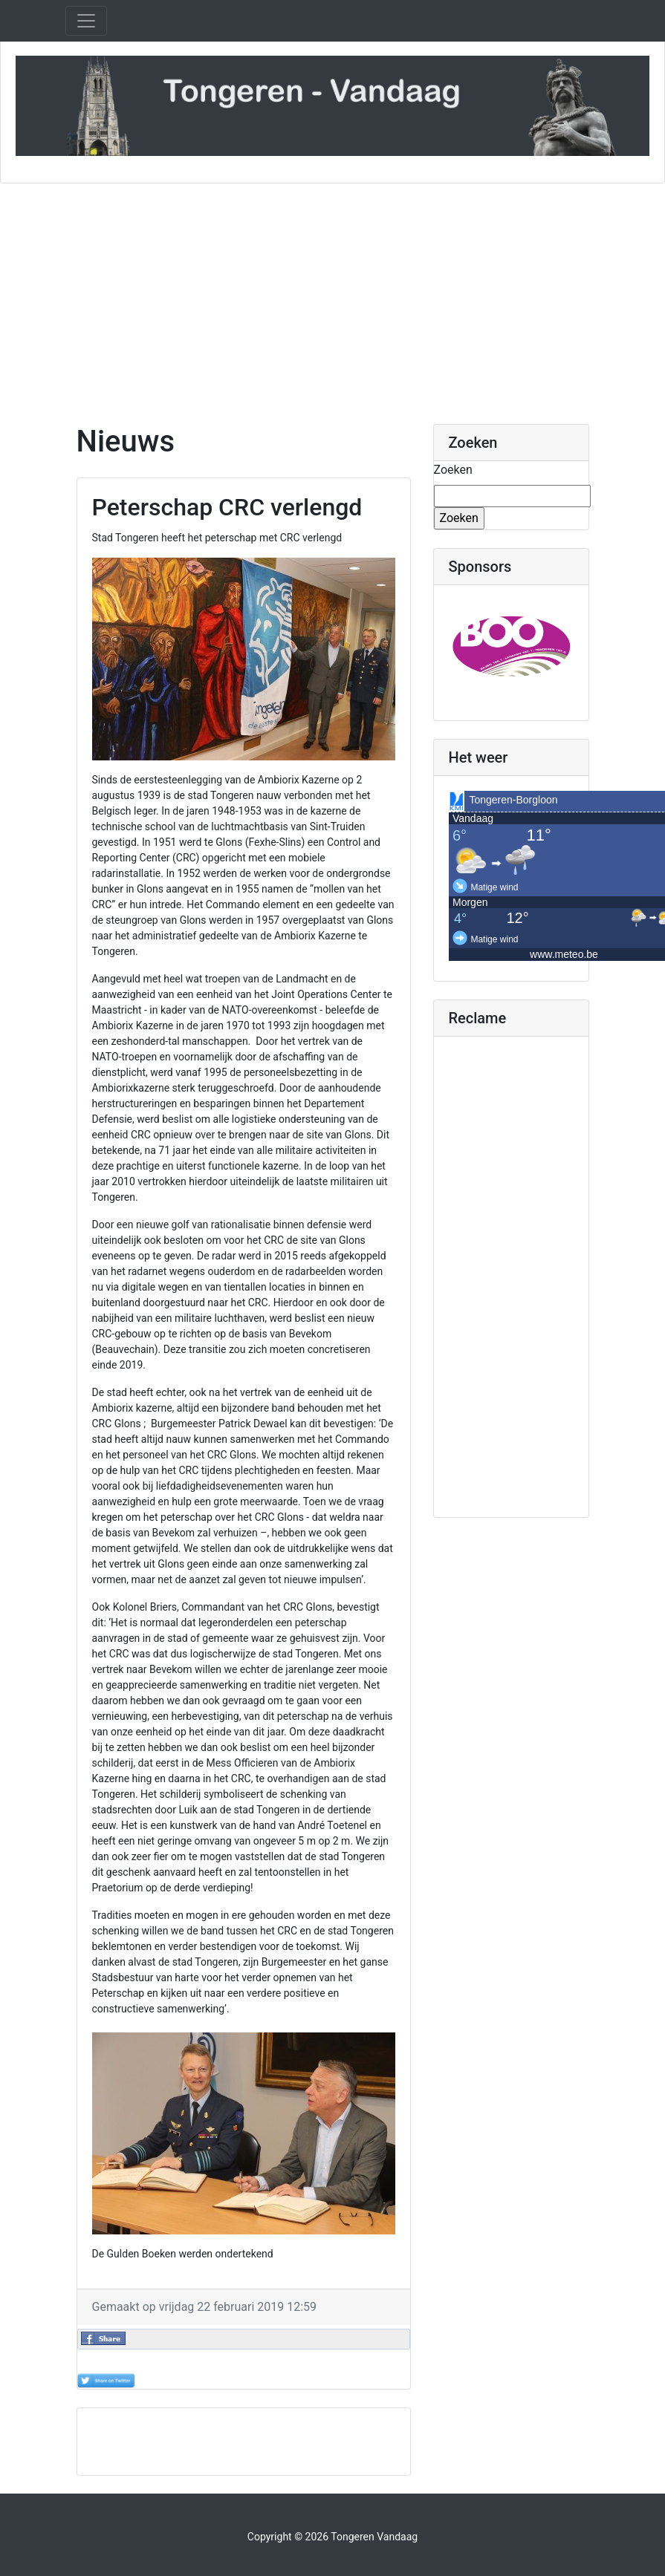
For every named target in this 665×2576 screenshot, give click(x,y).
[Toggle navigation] (86, 21)
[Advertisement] (333, 295)
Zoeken (453, 470)
